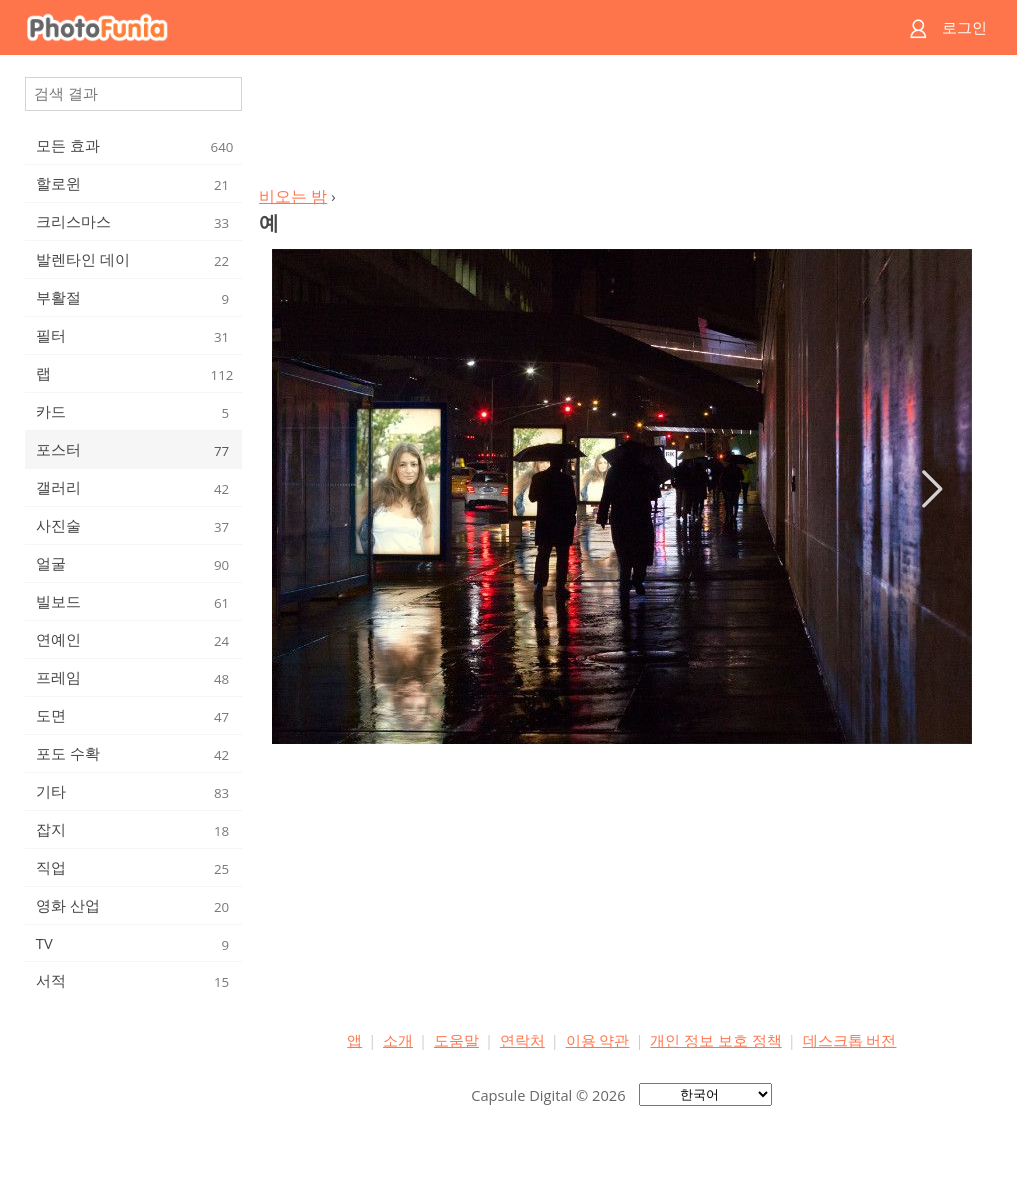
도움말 (456, 1040)
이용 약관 (598, 1040)
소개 (398, 1040)
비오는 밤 (293, 196)
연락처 (522, 1040)
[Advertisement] (622, 126)
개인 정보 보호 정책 (715, 1040)
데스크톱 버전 (850, 1040)
